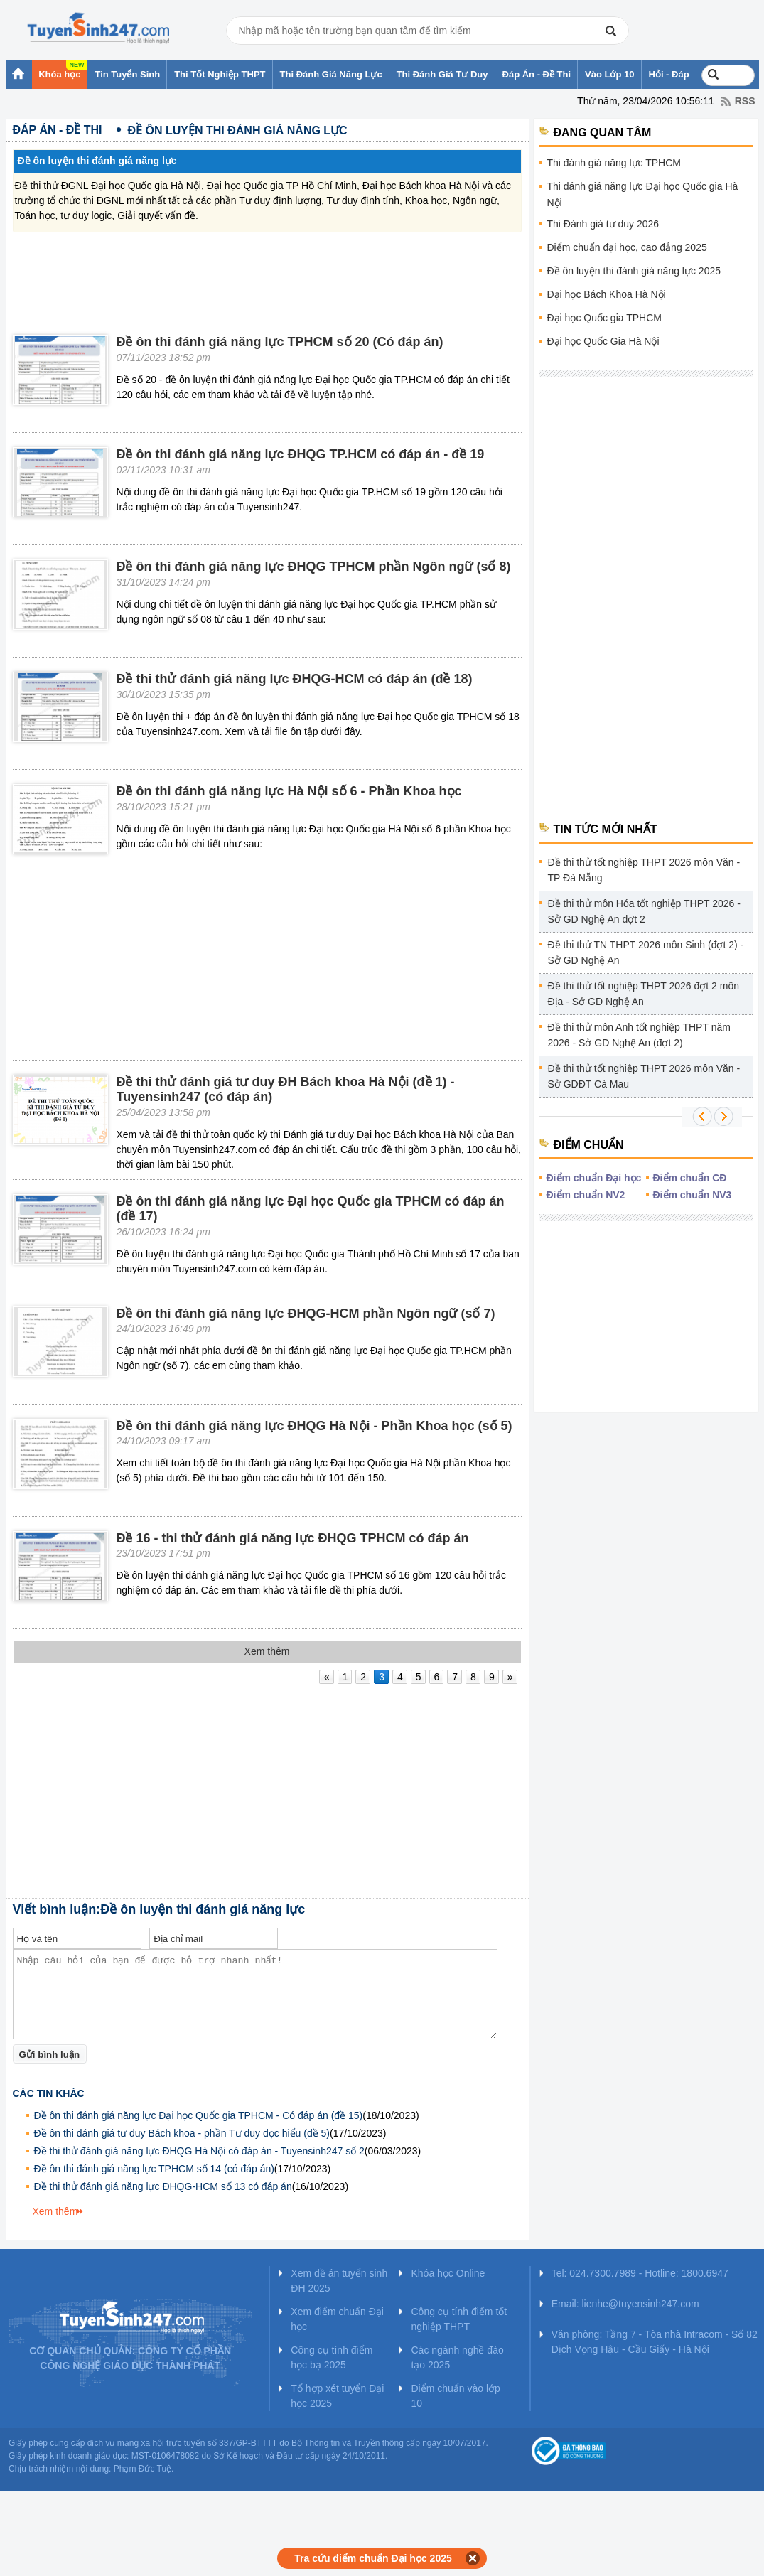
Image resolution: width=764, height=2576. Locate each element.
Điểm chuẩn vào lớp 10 (455, 2396)
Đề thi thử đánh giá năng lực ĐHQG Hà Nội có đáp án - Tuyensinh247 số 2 (199, 2151)
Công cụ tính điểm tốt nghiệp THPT (459, 2319)
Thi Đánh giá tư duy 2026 (603, 224)
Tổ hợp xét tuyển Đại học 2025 (337, 2396)
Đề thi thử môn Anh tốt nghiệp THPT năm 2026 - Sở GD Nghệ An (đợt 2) (639, 1034)
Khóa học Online (448, 2273)
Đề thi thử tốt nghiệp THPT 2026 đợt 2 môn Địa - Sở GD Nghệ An (644, 993)
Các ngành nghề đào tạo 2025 (457, 2357)
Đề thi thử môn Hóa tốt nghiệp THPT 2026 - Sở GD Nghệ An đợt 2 (644, 911)
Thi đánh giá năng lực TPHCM (614, 162)
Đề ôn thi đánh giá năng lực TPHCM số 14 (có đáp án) (154, 2168)
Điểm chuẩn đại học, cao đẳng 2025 (627, 247)
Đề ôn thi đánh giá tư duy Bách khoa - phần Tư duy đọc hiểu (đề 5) (182, 2133)
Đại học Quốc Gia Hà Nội (603, 341)
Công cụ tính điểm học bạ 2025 (331, 2357)
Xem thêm (55, 2211)
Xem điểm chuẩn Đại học (337, 2319)
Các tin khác (49, 2093)
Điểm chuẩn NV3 (692, 1195)
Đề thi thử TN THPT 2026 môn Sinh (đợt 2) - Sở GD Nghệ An (646, 952)
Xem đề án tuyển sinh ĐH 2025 (339, 2281)
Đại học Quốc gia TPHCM (604, 317)
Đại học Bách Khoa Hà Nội (606, 294)
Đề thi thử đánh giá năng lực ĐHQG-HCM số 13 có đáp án (163, 2186)
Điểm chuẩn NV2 (586, 1195)
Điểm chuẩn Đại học (594, 1178)
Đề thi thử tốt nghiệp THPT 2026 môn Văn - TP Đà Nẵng (644, 870)
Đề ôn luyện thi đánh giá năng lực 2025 (634, 271)
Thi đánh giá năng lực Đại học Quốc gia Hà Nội (642, 194)
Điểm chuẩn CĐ (690, 1178)
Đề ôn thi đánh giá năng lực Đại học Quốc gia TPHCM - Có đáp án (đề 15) (198, 2115)
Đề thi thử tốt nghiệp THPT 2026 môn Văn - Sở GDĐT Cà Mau (644, 1076)
